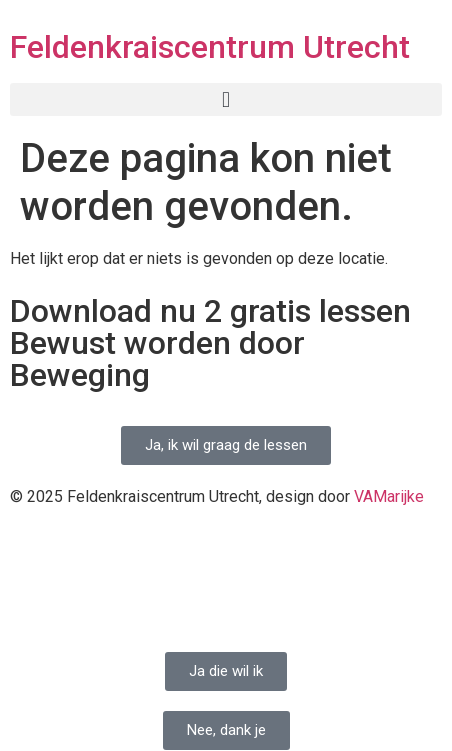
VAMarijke (389, 496)
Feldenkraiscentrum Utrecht (210, 47)
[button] (226, 99)
